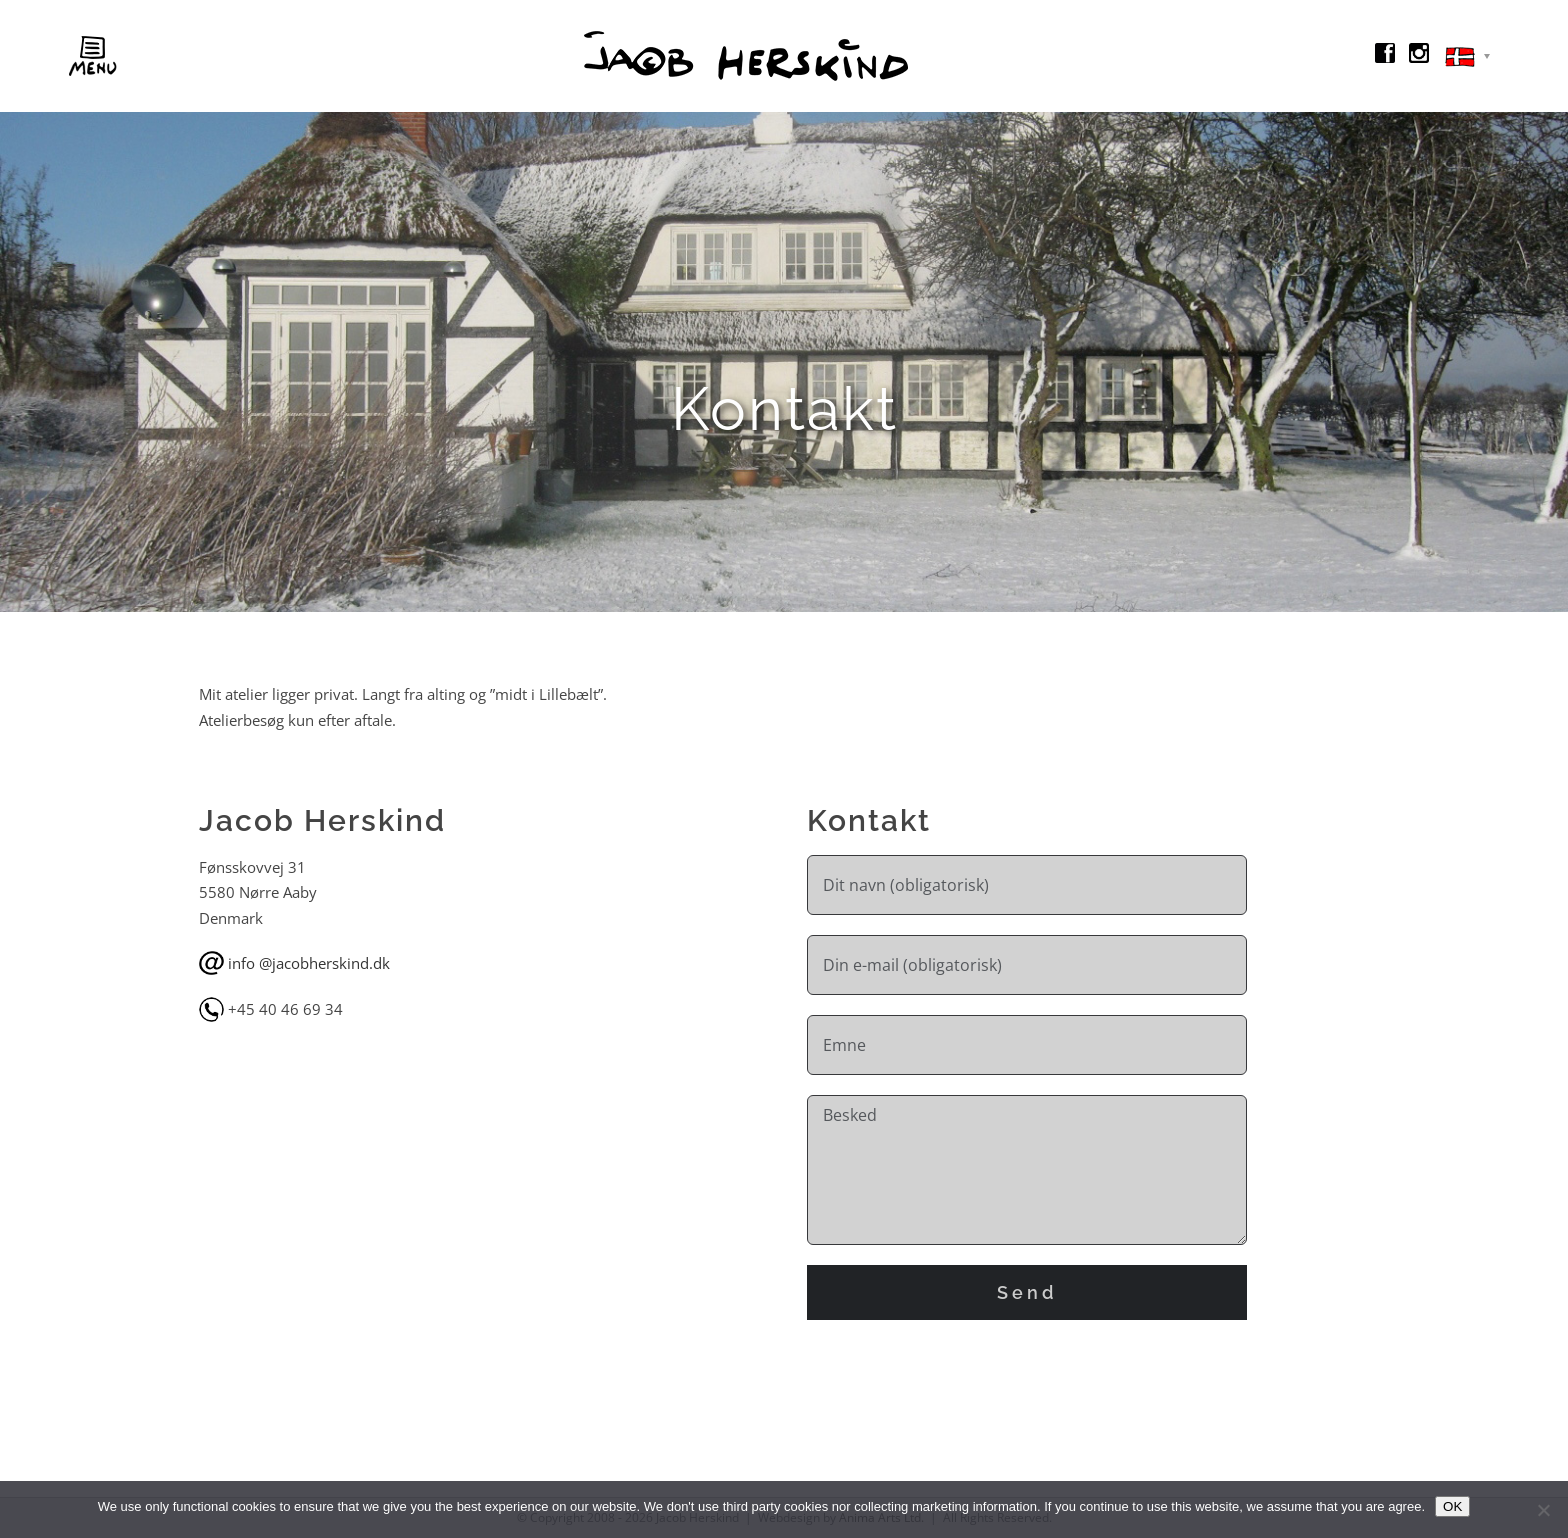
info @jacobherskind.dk (309, 963)
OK (1452, 1506)
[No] (1543, 1510)
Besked (1027, 1170)
